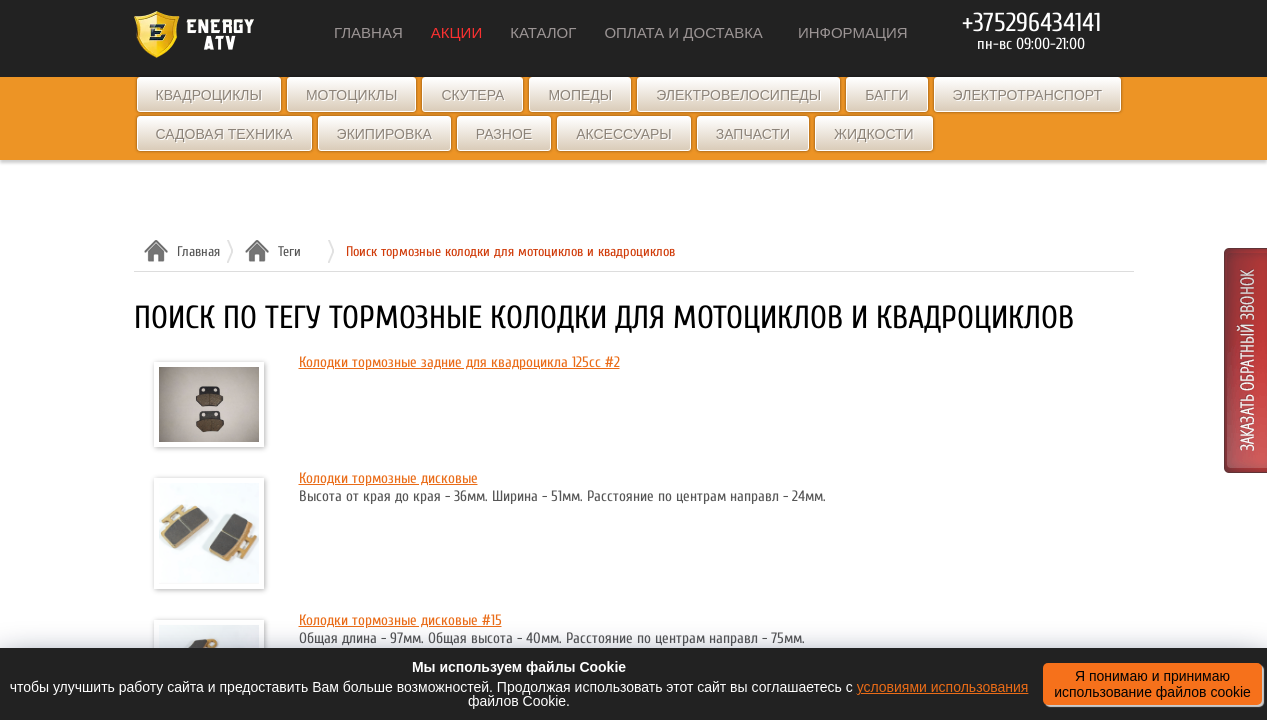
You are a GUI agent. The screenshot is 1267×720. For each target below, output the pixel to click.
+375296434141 (1031, 23)
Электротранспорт (1027, 95)
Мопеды (580, 95)
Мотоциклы (352, 95)
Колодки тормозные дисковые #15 (400, 620)
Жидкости (874, 134)
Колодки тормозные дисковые (388, 478)
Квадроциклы (209, 95)
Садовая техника (224, 134)
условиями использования (943, 687)
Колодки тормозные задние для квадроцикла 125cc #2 (459, 362)
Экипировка (384, 134)
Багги (886, 95)
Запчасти (753, 134)
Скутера (472, 95)
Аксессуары (624, 134)
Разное (504, 134)
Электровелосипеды (738, 95)
